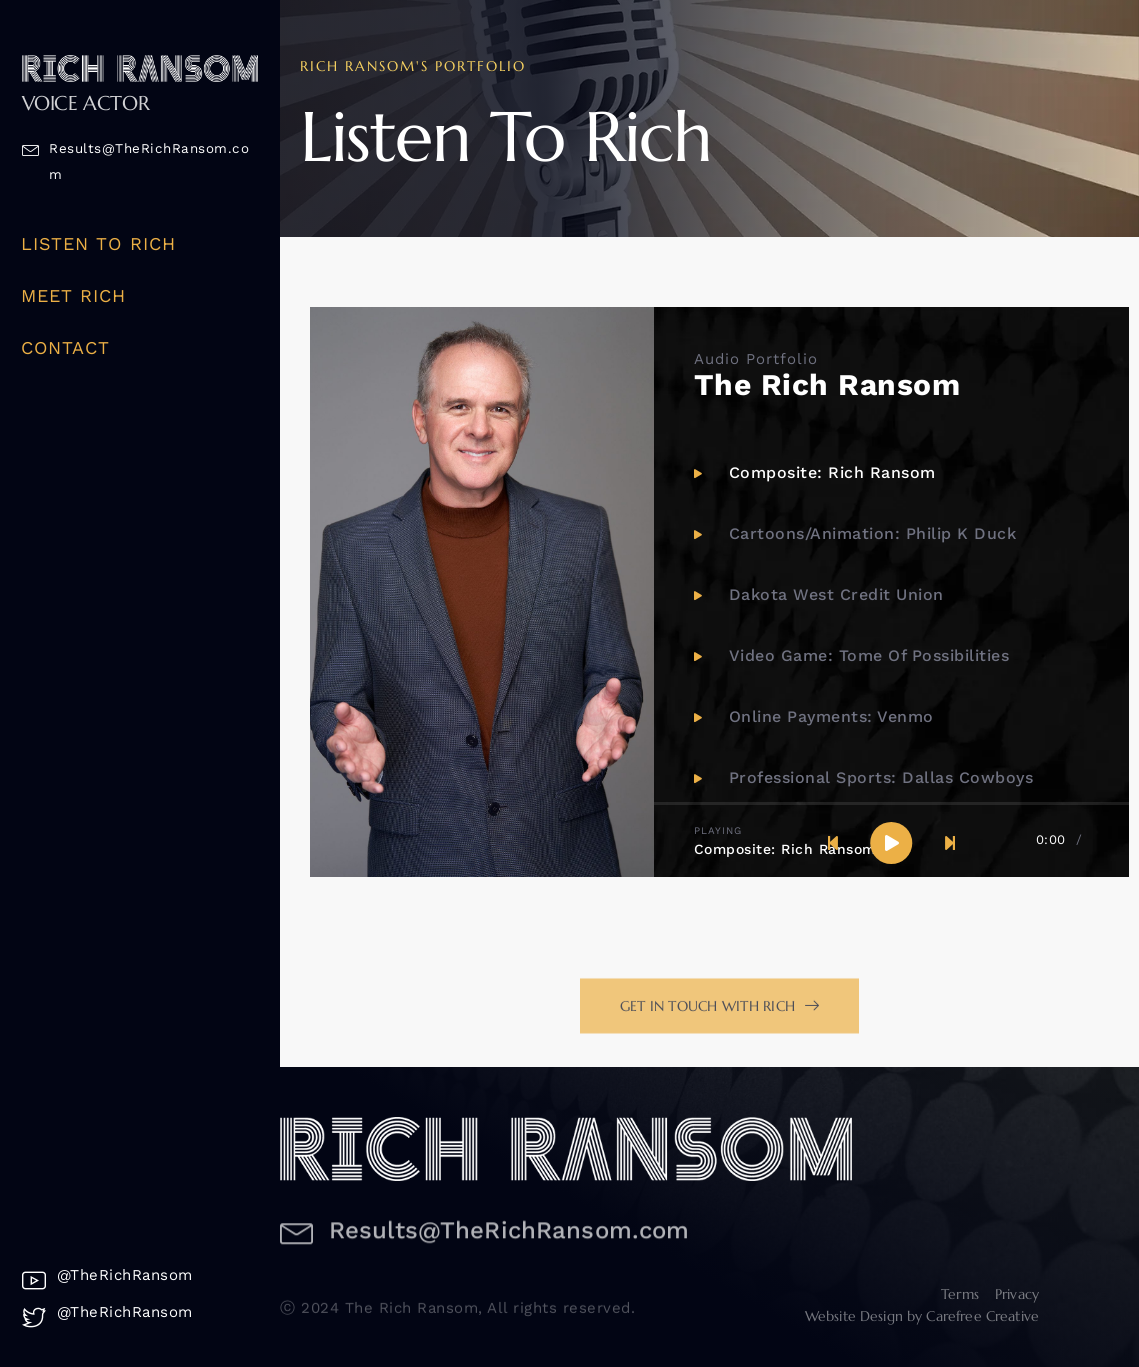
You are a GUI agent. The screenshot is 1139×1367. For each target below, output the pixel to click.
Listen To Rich (98, 243)
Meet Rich (74, 295)
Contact (66, 347)
